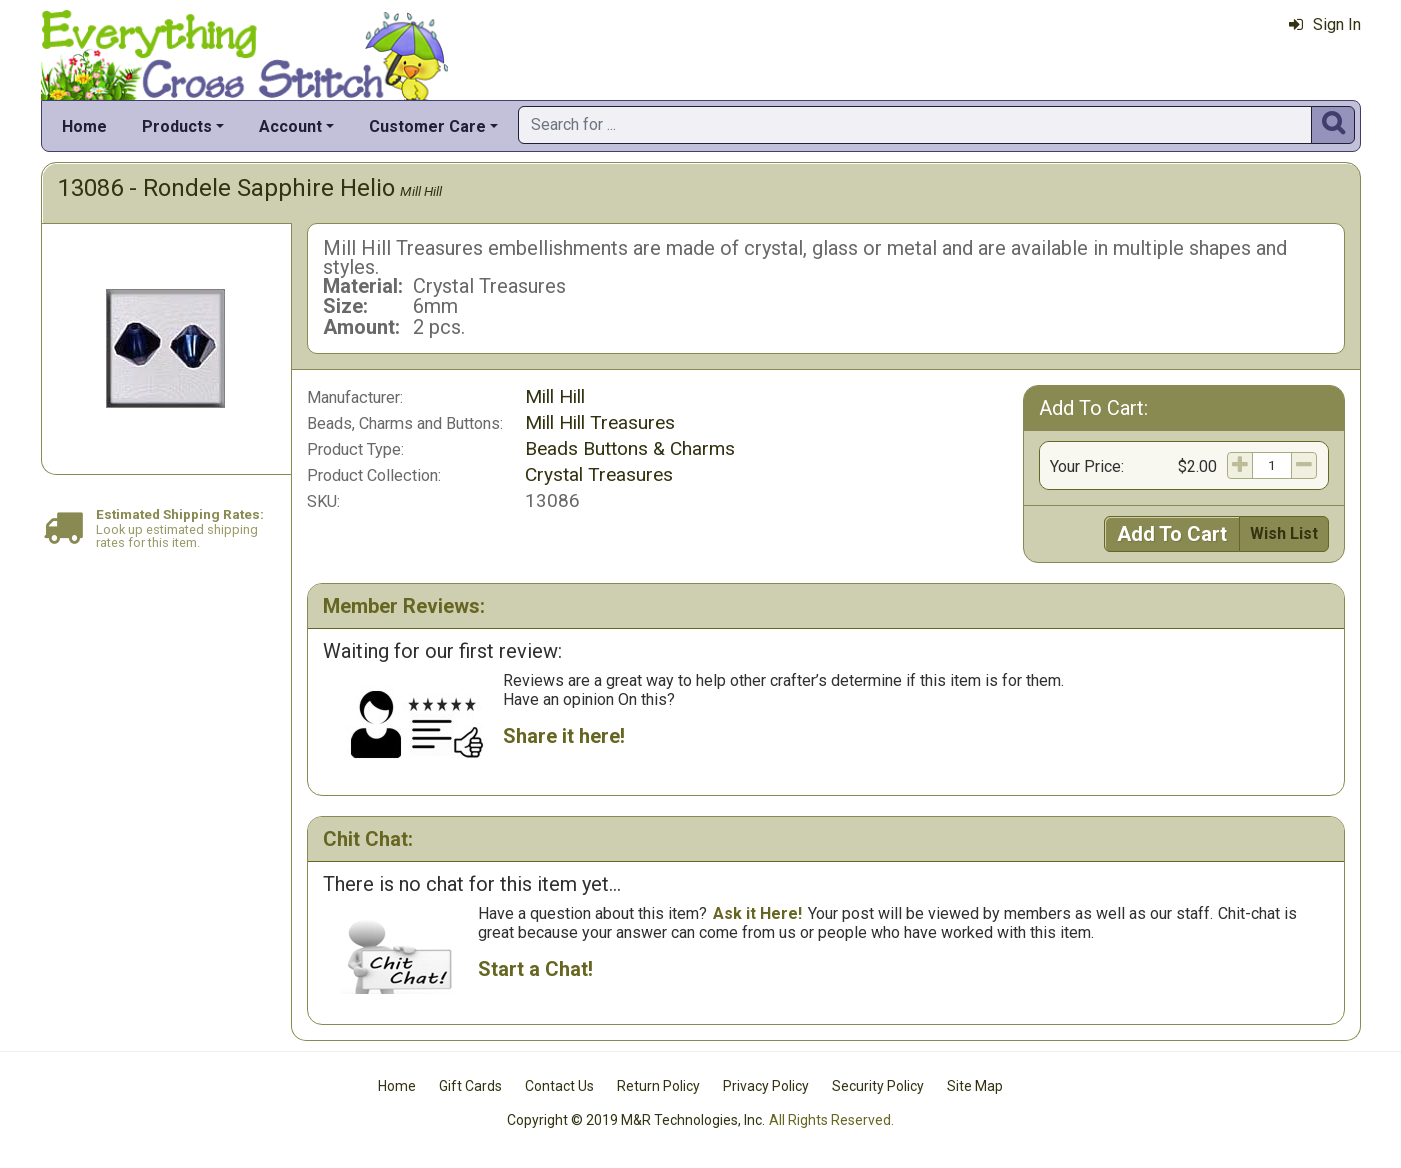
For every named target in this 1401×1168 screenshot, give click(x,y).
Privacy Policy (766, 1086)
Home (84, 126)
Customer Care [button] (427, 126)
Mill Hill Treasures (600, 422)
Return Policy (658, 1086)
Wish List (1284, 533)
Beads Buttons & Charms (630, 448)
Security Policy (878, 1086)
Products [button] (177, 126)
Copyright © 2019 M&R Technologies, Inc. (636, 1120)
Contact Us (559, 1086)
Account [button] (290, 126)
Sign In (1325, 24)
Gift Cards (470, 1086)
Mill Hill (421, 191)
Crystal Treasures (599, 474)
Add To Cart (1172, 534)
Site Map (975, 1086)
